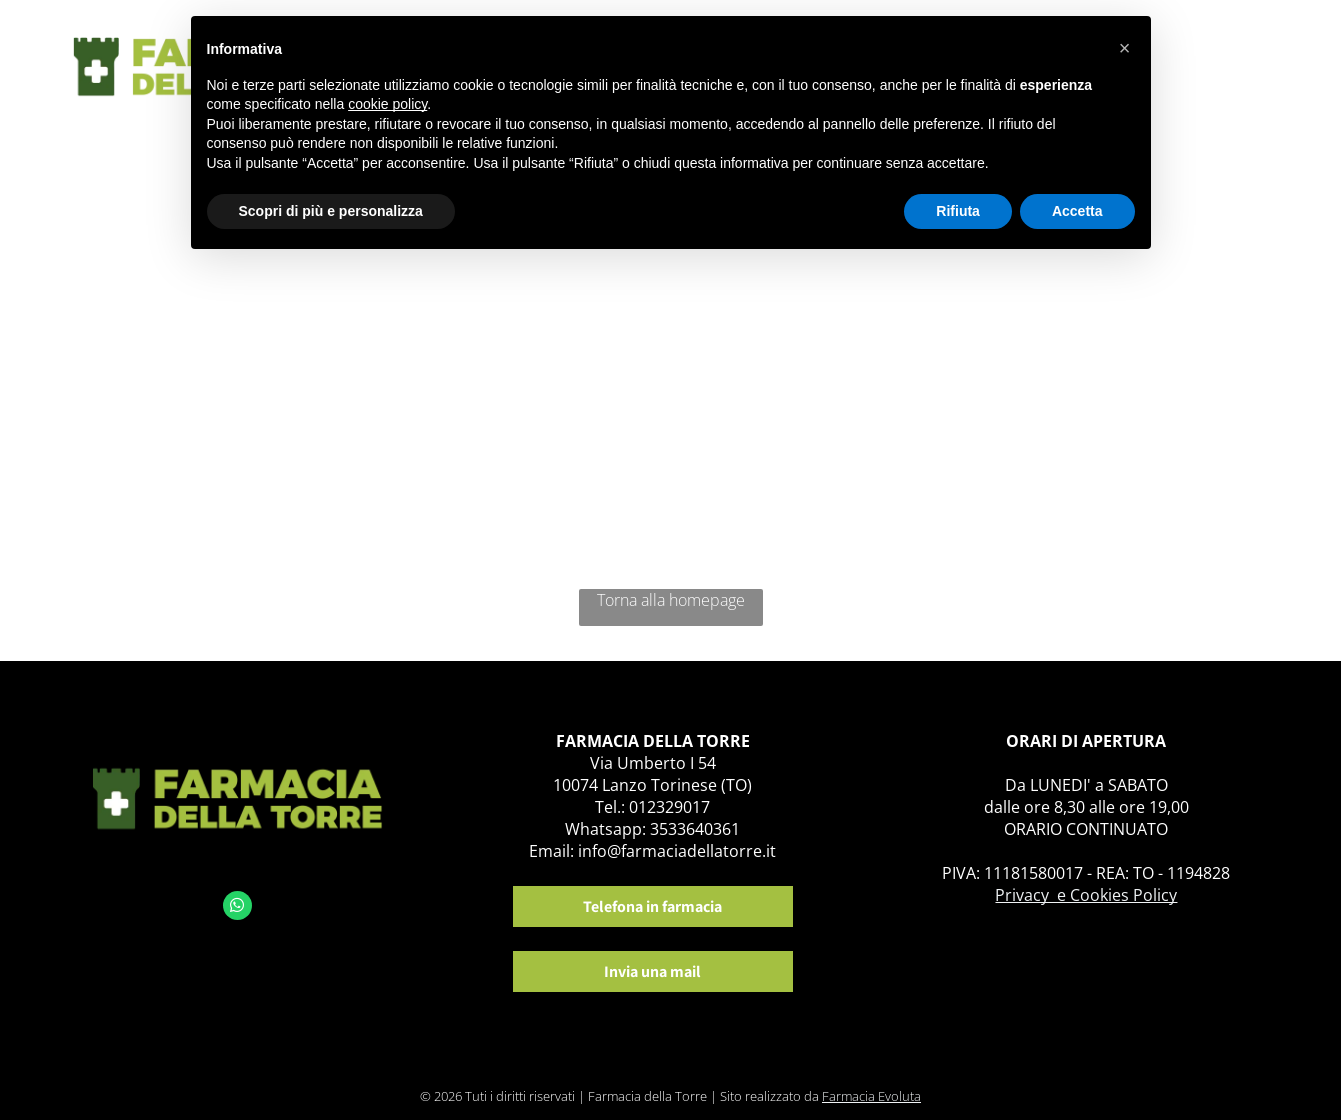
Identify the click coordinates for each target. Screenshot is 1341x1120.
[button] (1125, 48)
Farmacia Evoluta (871, 1096)
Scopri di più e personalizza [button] (331, 211)
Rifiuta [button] (958, 211)
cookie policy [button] (387, 104)
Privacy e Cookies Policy (1086, 895)
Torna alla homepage (671, 600)
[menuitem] (1199, 57)
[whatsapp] (237, 908)
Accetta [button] (1077, 211)
